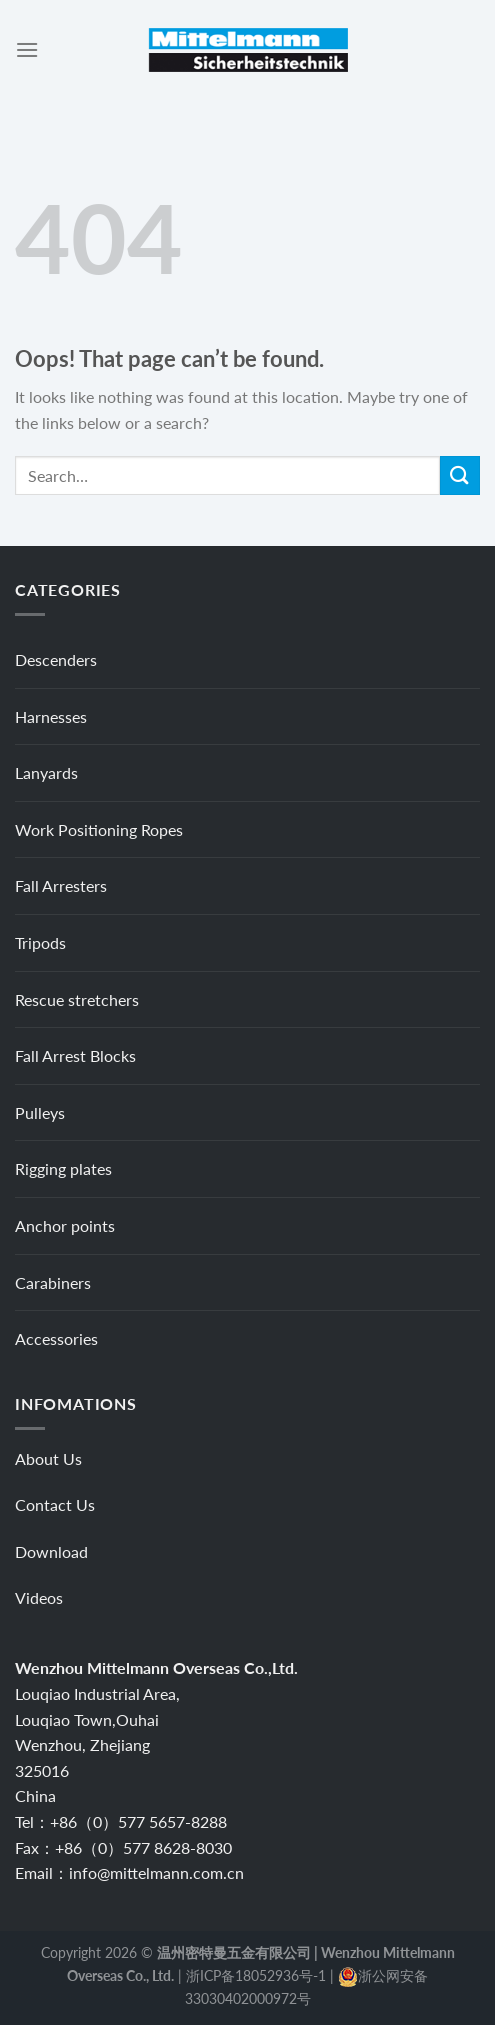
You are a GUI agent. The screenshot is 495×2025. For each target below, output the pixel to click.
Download (51, 1551)
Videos (39, 1597)
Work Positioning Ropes (99, 829)
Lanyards (46, 772)
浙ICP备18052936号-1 (256, 1975)
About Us (48, 1458)
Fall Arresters (61, 885)
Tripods (40, 942)
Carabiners (53, 1282)
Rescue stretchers (77, 999)
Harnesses (51, 716)
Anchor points (65, 1225)
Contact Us (55, 1504)
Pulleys (40, 1112)
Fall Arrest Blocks (75, 1055)
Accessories (56, 1338)
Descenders (56, 659)
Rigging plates (63, 1168)
